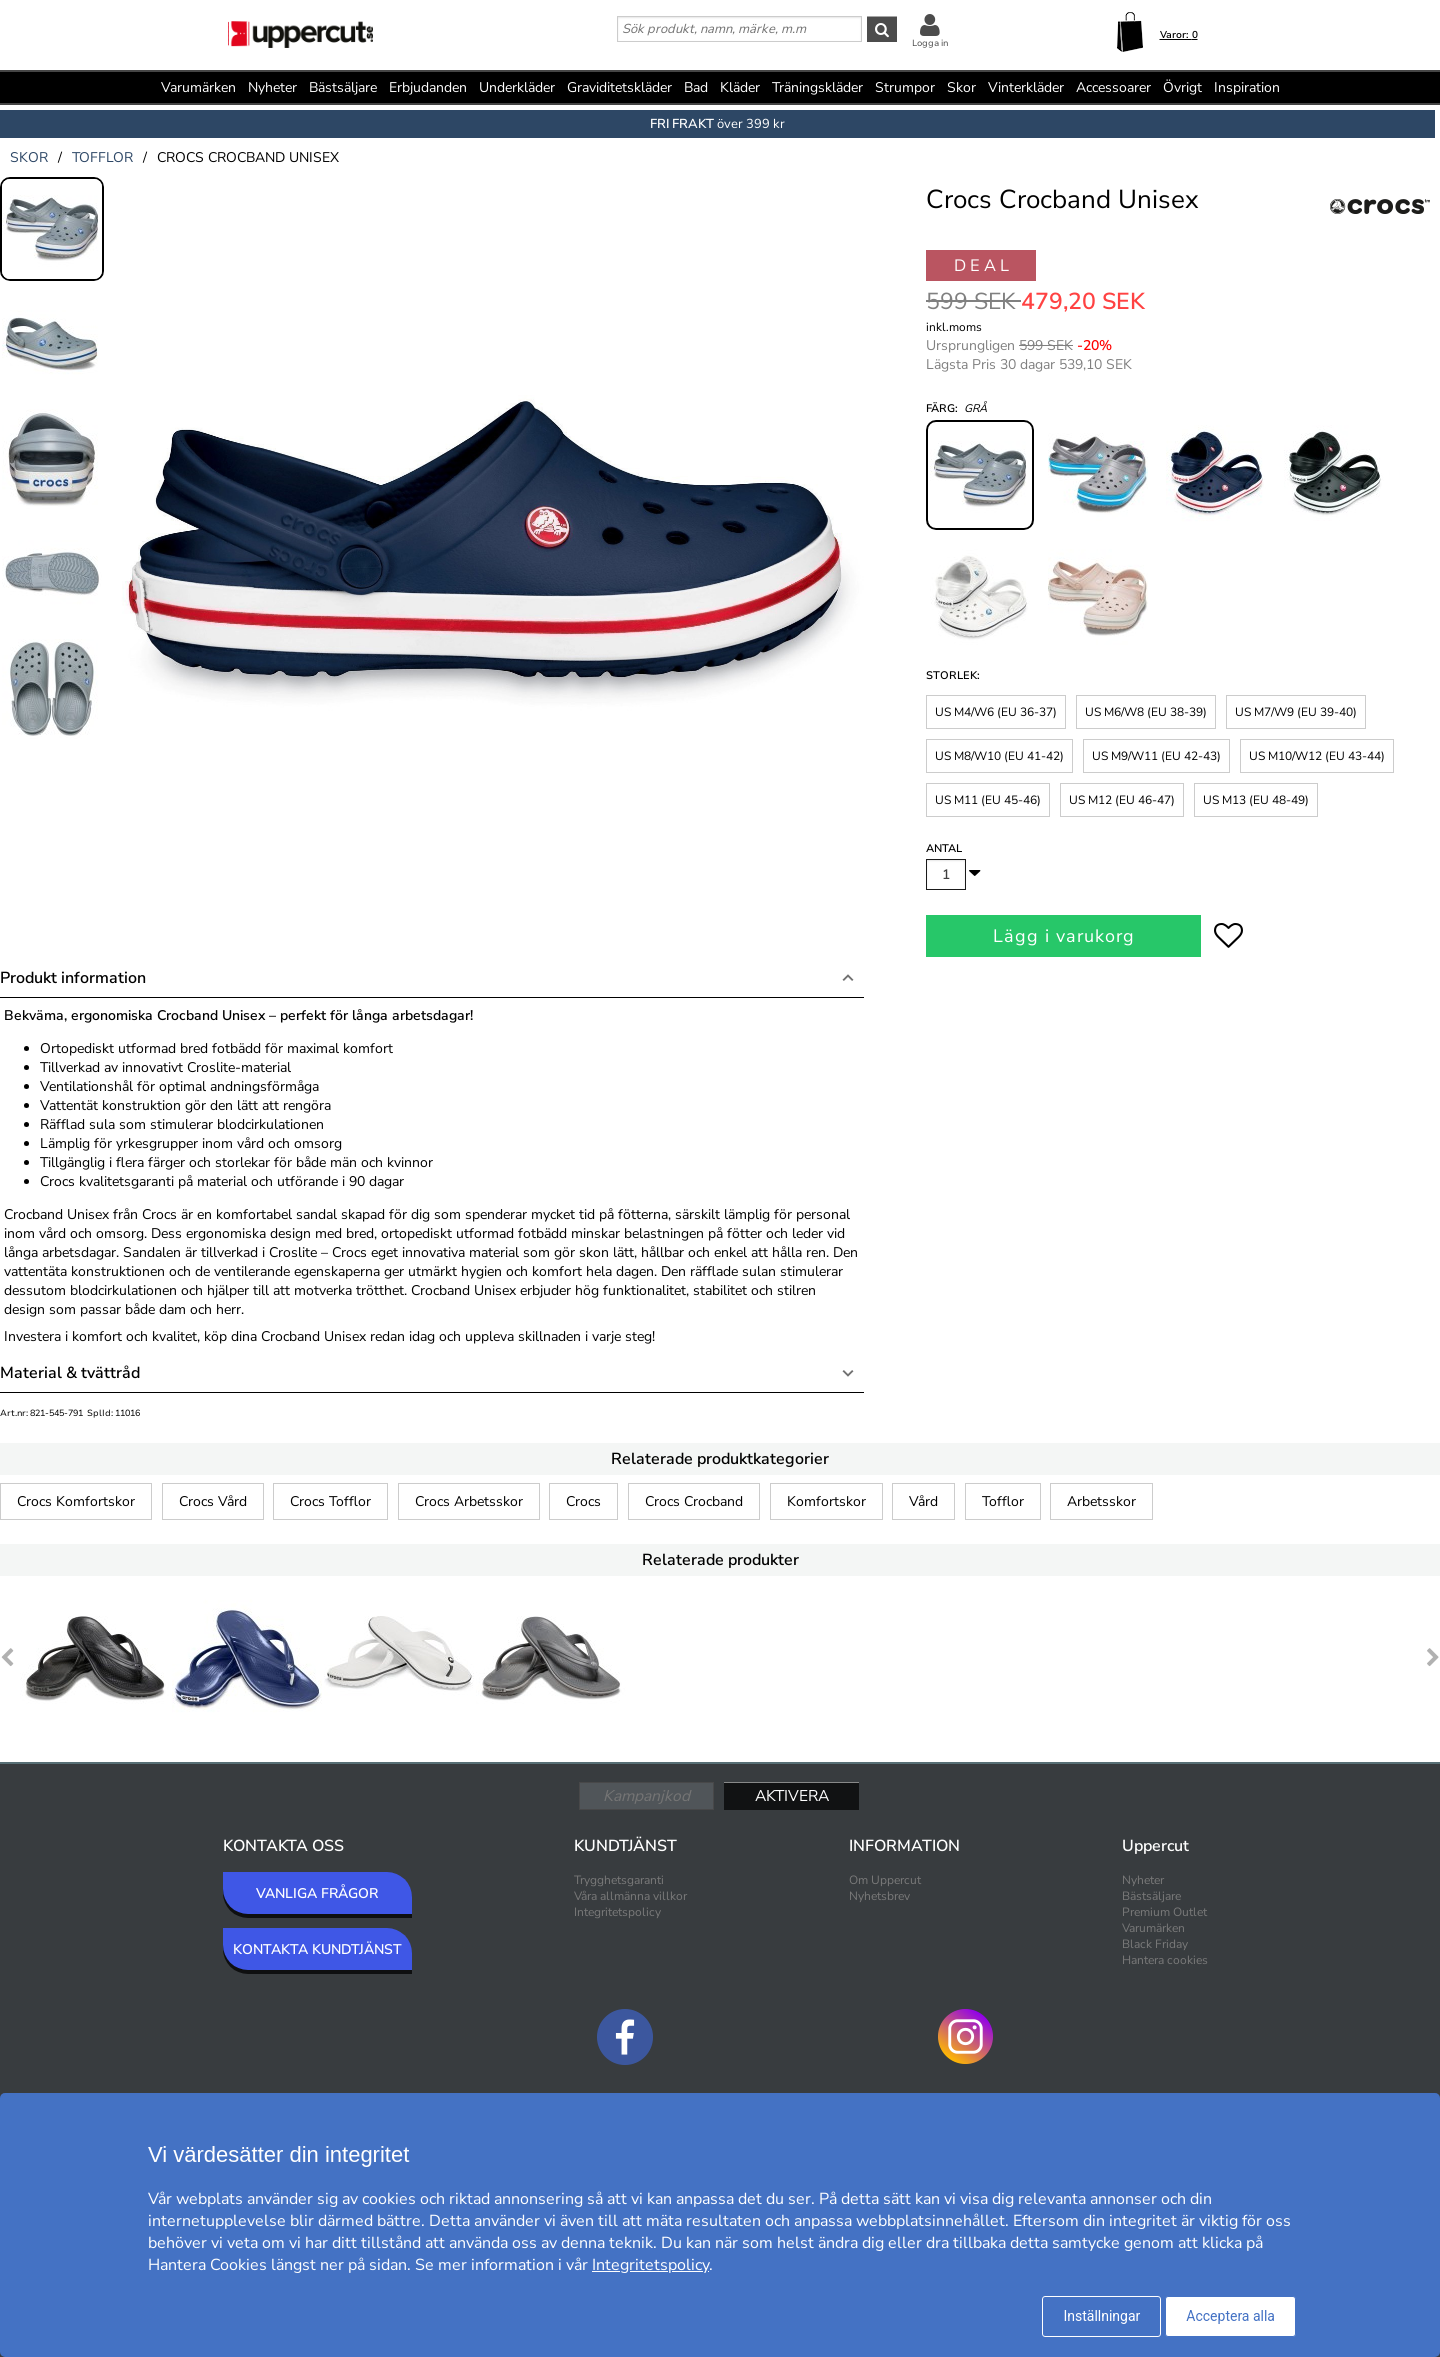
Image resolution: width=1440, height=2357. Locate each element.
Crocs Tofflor (330, 1501)
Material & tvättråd (70, 1373)
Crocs (583, 1501)
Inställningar (1101, 2316)
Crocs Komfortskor (76, 1501)
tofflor (102, 157)
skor (29, 157)
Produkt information (73, 978)
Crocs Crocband (694, 1501)
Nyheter (272, 87)
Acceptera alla (1230, 2316)
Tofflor (1003, 1501)
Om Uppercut (885, 1880)
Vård (923, 1501)
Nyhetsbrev (879, 1896)
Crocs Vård (213, 1501)
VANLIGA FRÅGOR (317, 1893)
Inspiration (1247, 87)
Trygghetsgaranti (619, 1880)
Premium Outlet (1164, 1912)
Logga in (930, 43)
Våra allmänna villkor (630, 1896)
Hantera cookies (1165, 1960)
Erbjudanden (428, 87)
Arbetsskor (1101, 1501)
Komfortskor (826, 1501)
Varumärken (198, 87)
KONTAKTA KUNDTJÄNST (317, 1949)
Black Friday (1155, 1944)
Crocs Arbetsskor (469, 1501)
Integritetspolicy (617, 1912)
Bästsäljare (343, 87)
